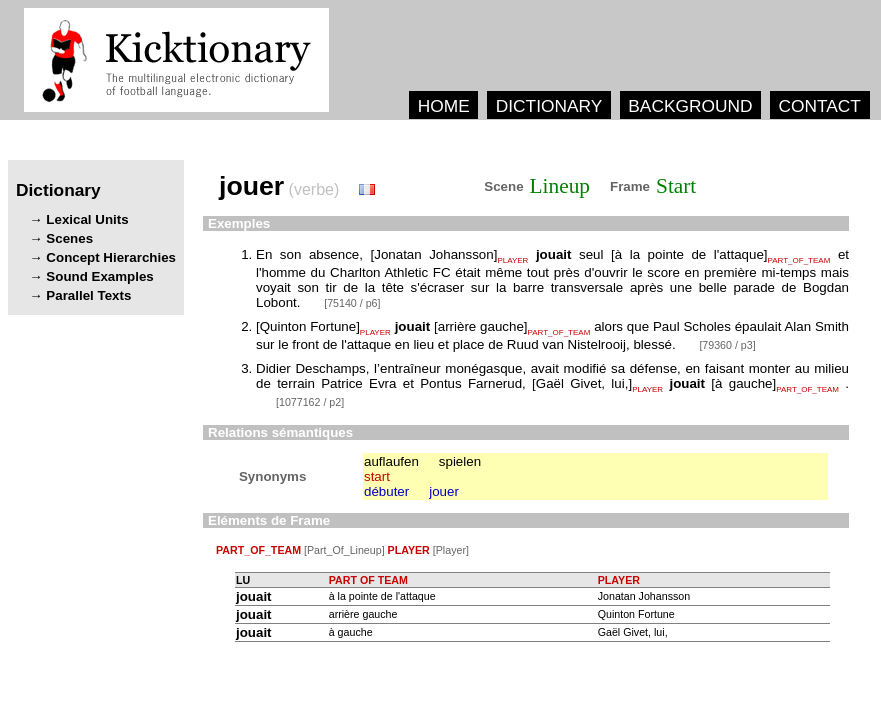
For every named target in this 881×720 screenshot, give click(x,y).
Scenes (69, 238)
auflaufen (391, 461)
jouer (444, 491)
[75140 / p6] (352, 303)
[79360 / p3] (727, 345)
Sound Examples (99, 276)
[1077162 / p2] (310, 402)
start (377, 476)
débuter (386, 491)
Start (676, 186)
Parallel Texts (88, 295)
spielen (460, 461)
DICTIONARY (549, 106)
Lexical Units (87, 219)
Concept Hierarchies (111, 257)
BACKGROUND (690, 106)
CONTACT (819, 106)
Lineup (560, 186)
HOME (444, 106)
